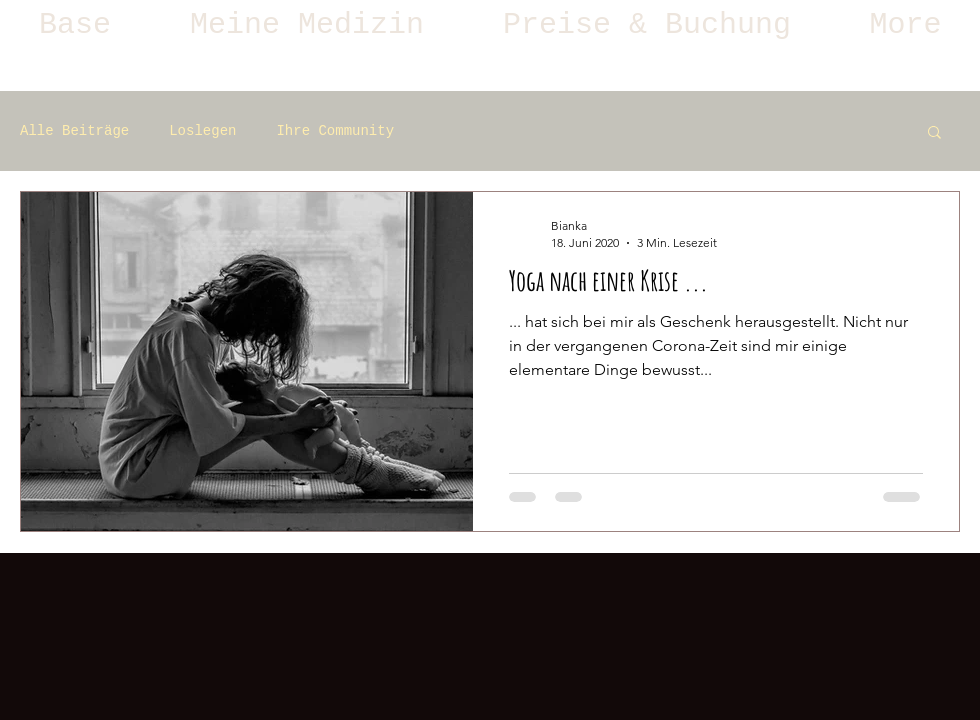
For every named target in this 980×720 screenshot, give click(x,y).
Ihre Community (335, 131)
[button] (307, 25)
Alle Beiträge (74, 131)
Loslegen (202, 131)
